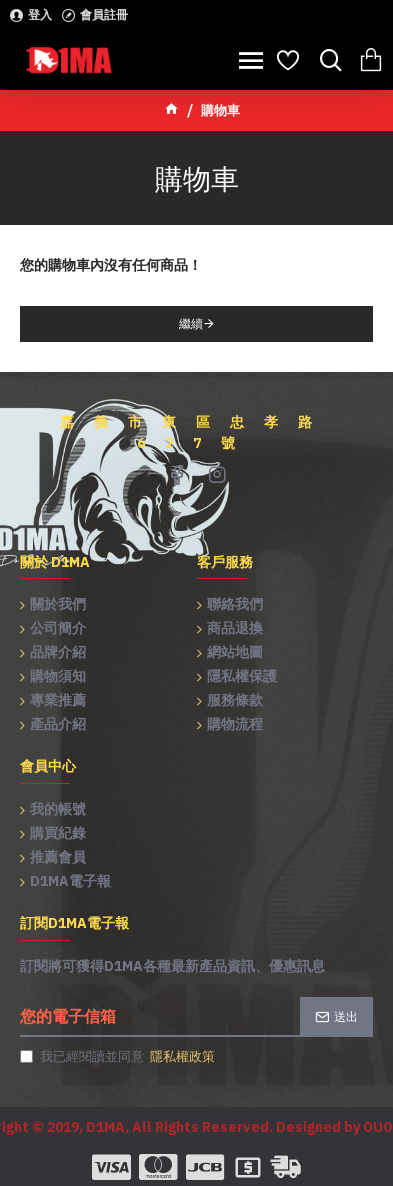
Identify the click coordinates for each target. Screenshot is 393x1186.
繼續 (191, 323)
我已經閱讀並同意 (119, 1057)
